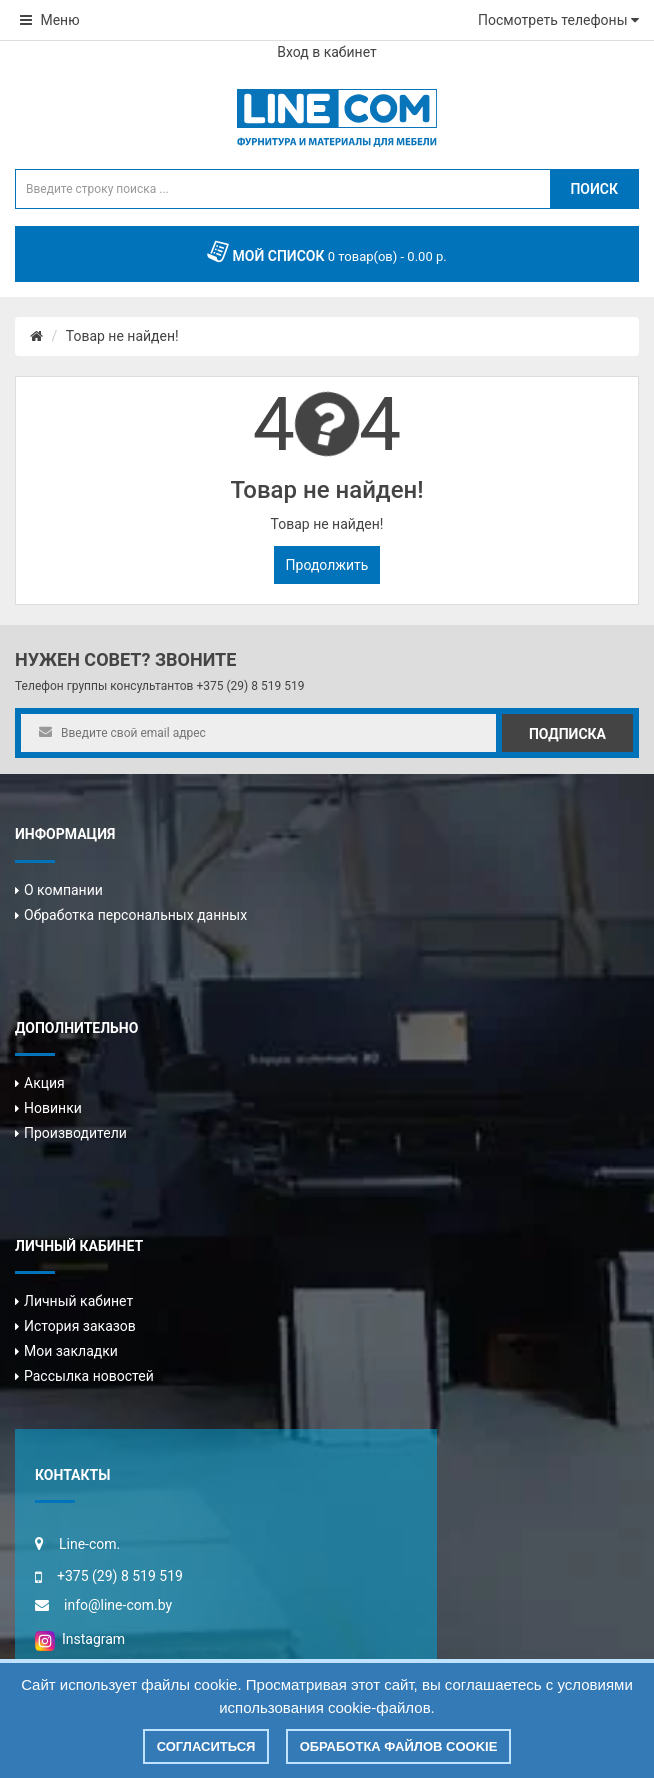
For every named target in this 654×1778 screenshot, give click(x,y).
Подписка (567, 734)
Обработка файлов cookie (399, 1746)
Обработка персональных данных (135, 915)
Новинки (53, 1108)
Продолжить (327, 565)
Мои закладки (71, 1351)
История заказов (80, 1326)
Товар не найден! (122, 336)
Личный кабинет (78, 1301)
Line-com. (89, 1544)
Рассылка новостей (89, 1376)
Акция (44, 1083)
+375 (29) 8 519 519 (250, 686)
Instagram (80, 1639)
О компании (63, 890)
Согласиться (206, 1746)
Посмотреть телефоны (558, 20)
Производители (75, 1133)
